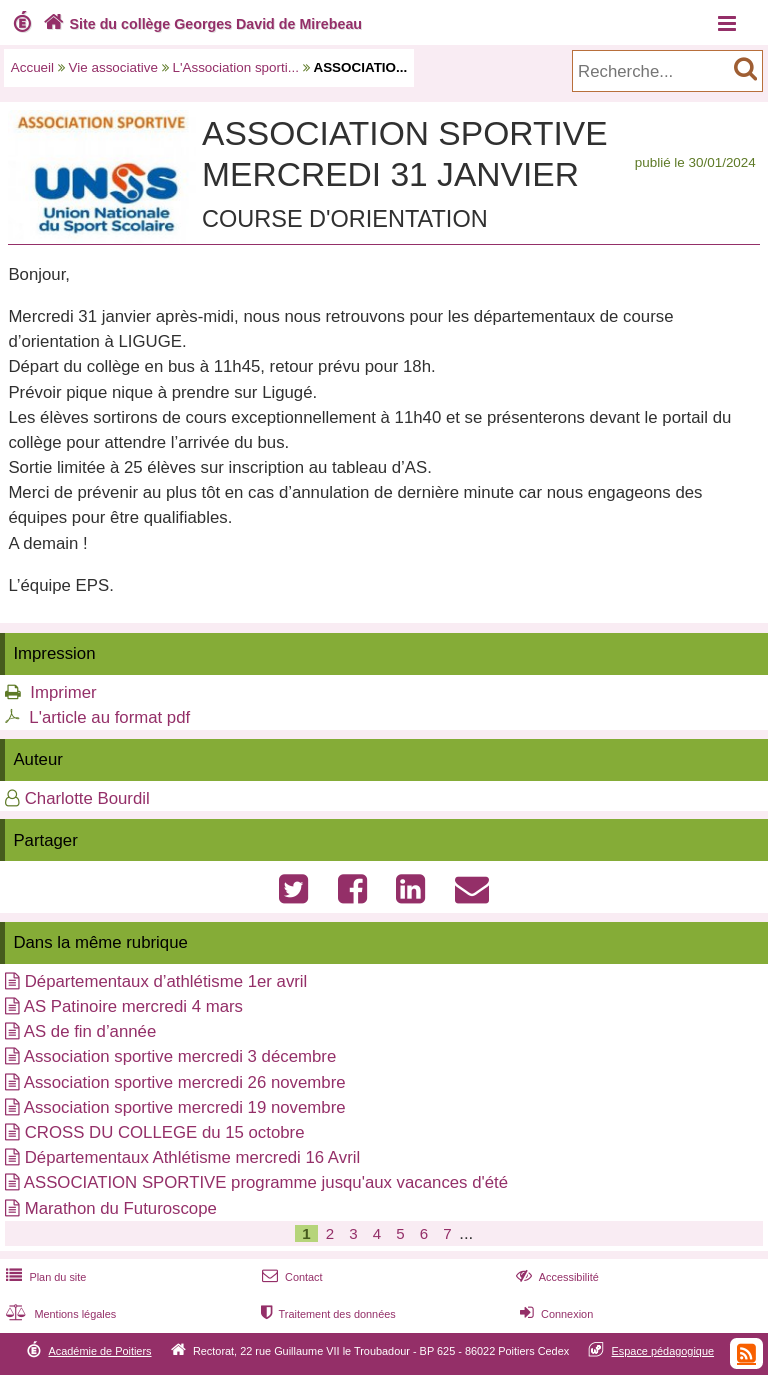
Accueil (32, 67)
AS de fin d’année (90, 1031)
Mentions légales (59, 1314)
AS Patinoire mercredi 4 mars (133, 1006)
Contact (290, 1277)
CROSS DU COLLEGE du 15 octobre (165, 1132)
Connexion (554, 1314)
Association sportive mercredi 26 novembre (185, 1082)
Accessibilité (555, 1277)
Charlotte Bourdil (87, 798)
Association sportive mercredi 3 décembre (180, 1056)
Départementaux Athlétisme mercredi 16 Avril (192, 1157)
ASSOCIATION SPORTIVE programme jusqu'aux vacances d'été (266, 1182)
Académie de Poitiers (99, 1351)
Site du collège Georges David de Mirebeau (200, 24)
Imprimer (63, 692)
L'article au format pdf (109, 717)
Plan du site (44, 1277)
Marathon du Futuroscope (121, 1208)
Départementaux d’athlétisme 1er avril (166, 981)
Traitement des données (326, 1314)
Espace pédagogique (663, 1351)
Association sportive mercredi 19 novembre (185, 1107)
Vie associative (113, 67)
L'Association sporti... (235, 67)
